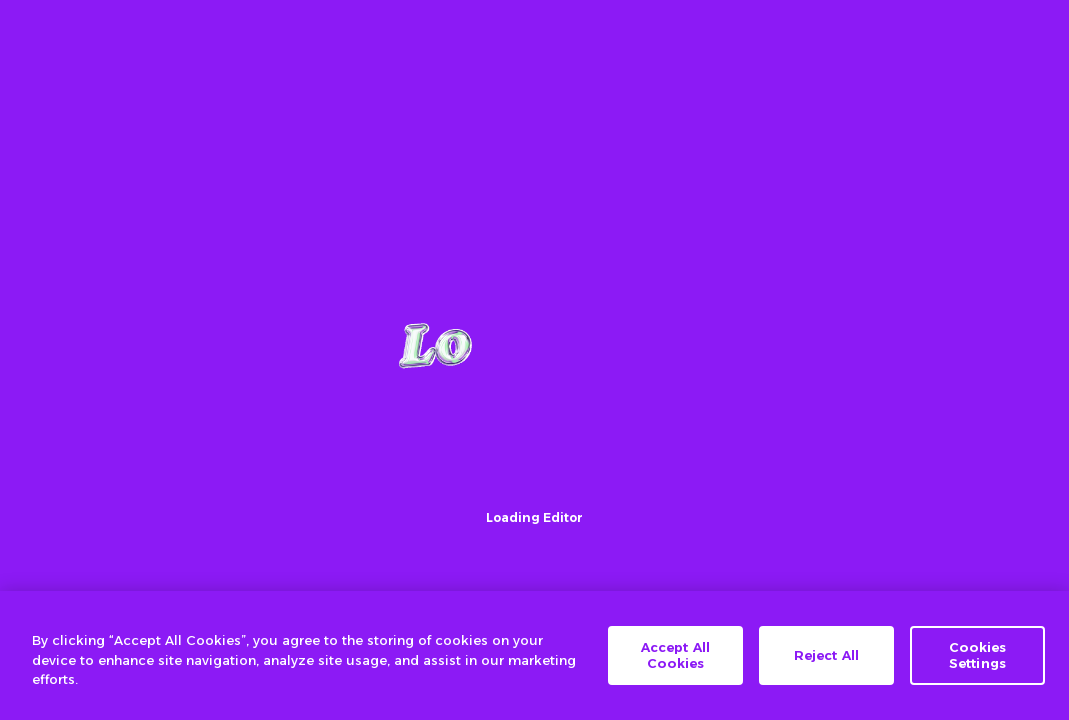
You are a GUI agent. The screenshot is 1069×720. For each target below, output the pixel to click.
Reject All (826, 655)
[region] (534, 655)
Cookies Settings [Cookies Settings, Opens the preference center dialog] (978, 655)
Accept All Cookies (675, 655)
